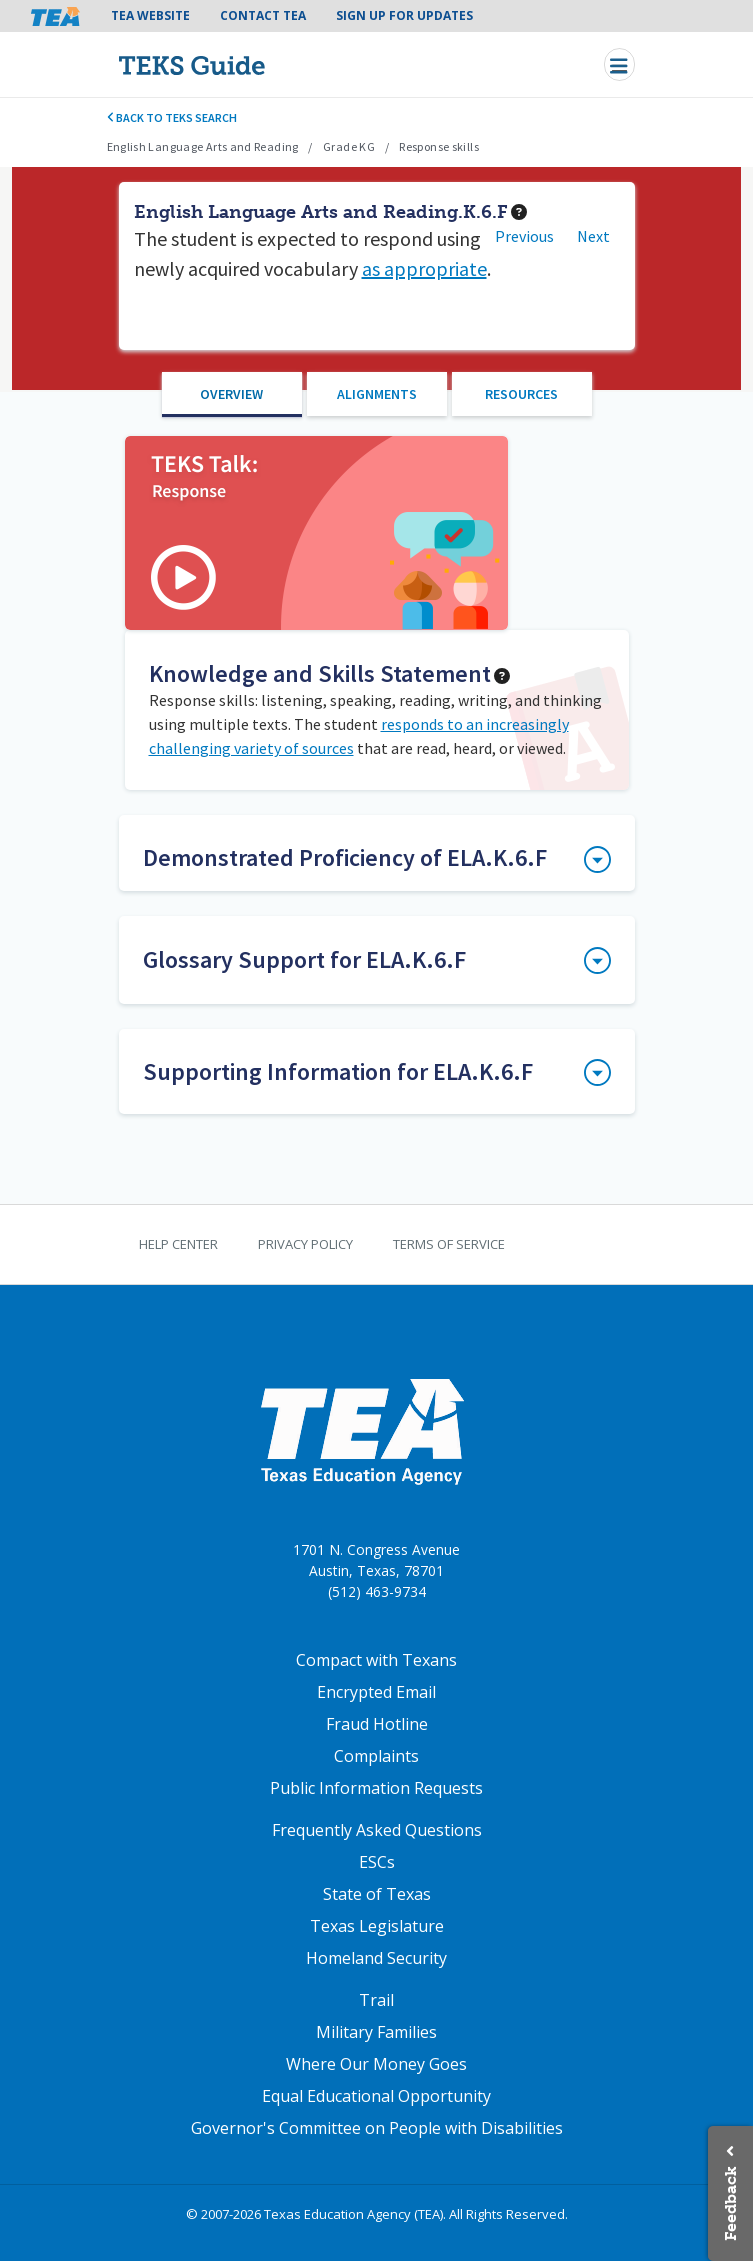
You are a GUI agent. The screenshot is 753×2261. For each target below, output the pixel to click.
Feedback (730, 2203)
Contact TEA (263, 15)
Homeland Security (376, 1958)
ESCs (377, 1862)
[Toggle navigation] (619, 64)
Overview (231, 394)
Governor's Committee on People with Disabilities (377, 2128)
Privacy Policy (305, 1244)
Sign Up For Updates (404, 15)
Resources (521, 394)
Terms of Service (449, 1244)
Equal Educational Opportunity (376, 2096)
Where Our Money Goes (376, 2064)
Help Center (178, 1244)
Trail (376, 2000)
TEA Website (150, 15)
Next (593, 236)
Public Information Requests (376, 1788)
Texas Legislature (377, 1926)
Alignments (377, 394)
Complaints (376, 1756)
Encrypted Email (376, 1692)
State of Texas (377, 1894)
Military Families (376, 2032)
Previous (524, 236)
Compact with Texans (376, 1660)
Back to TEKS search (172, 117)
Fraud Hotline (377, 1724)
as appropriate (424, 268)
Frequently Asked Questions (377, 1830)
